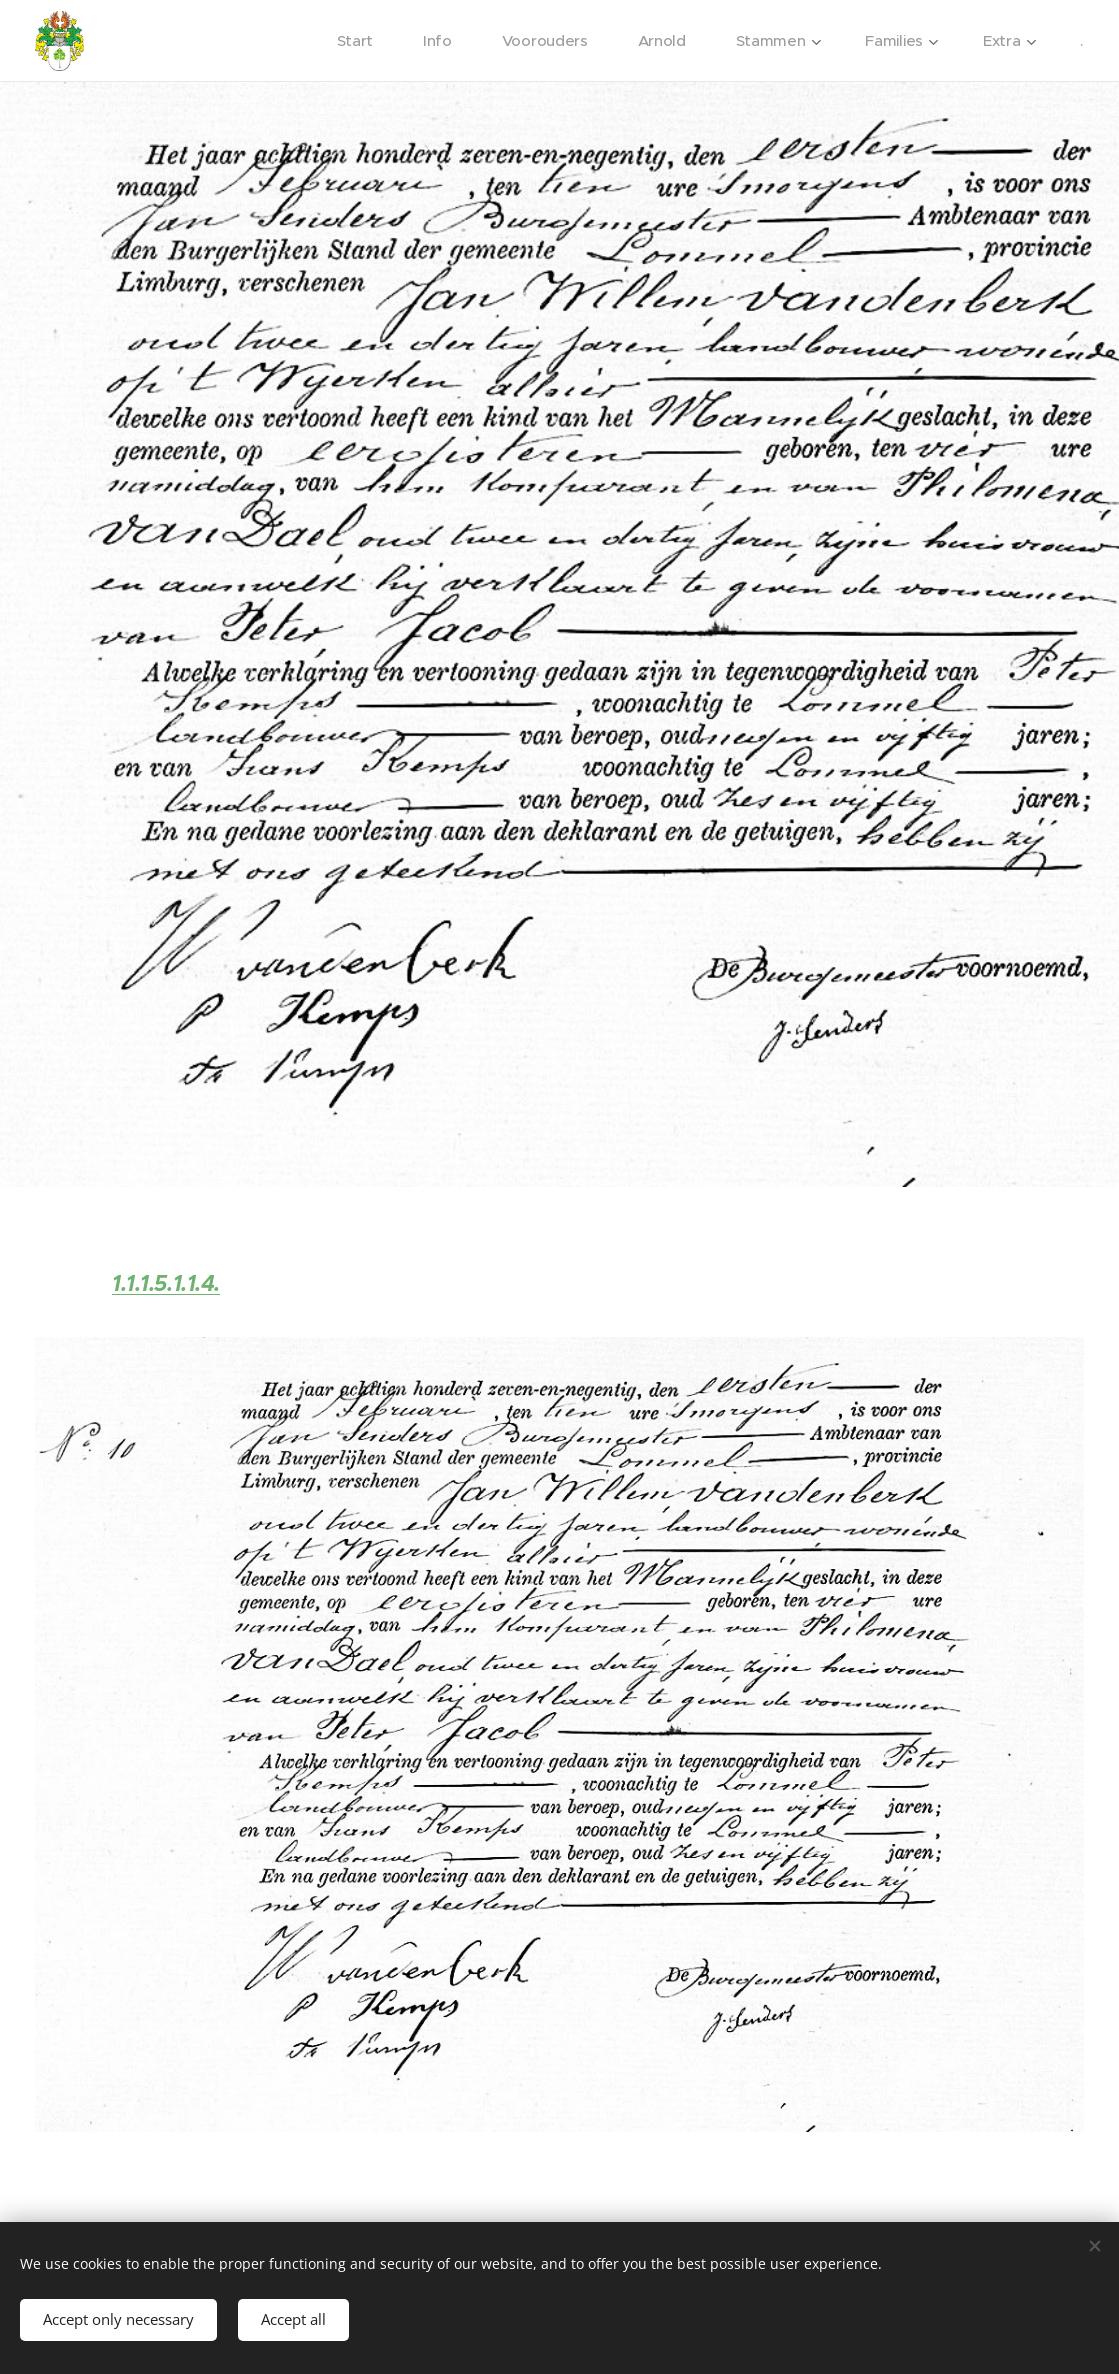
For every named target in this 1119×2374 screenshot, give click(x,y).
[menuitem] (351, 41)
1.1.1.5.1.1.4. (166, 1283)
